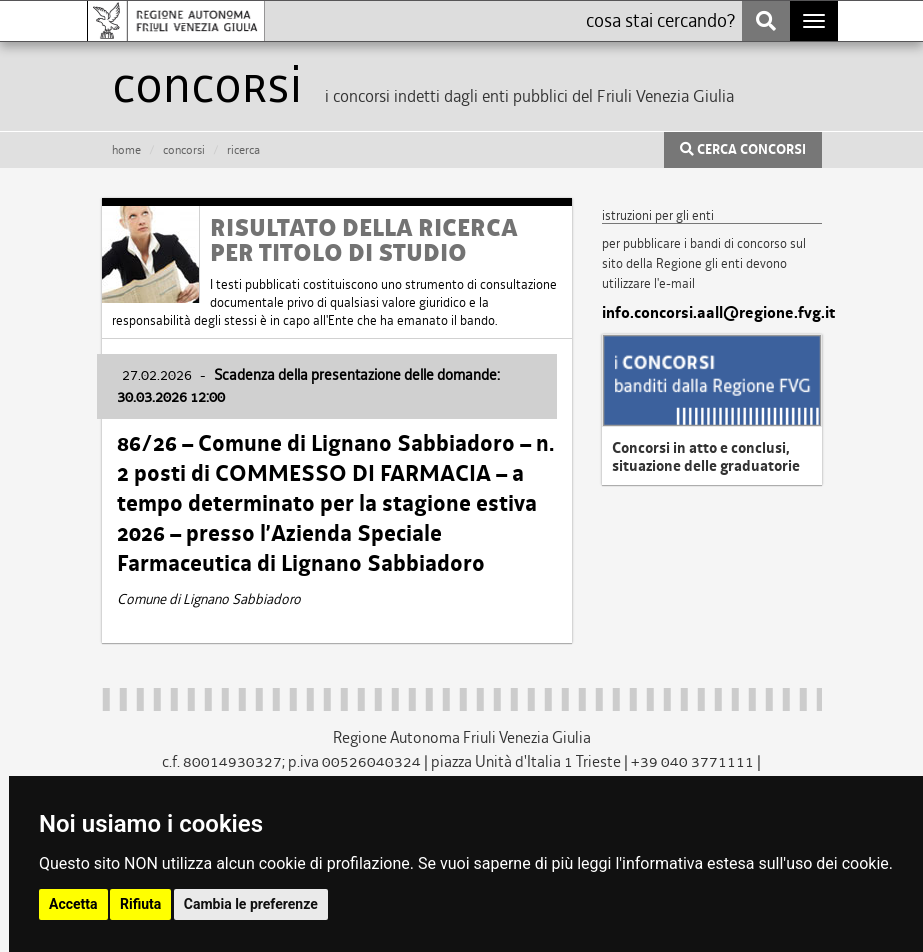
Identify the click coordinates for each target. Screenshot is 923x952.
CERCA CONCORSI (743, 150)
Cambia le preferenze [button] (251, 904)
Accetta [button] (73, 904)
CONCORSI (184, 150)
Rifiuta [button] (140, 904)
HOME (126, 150)
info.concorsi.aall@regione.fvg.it (712, 313)
